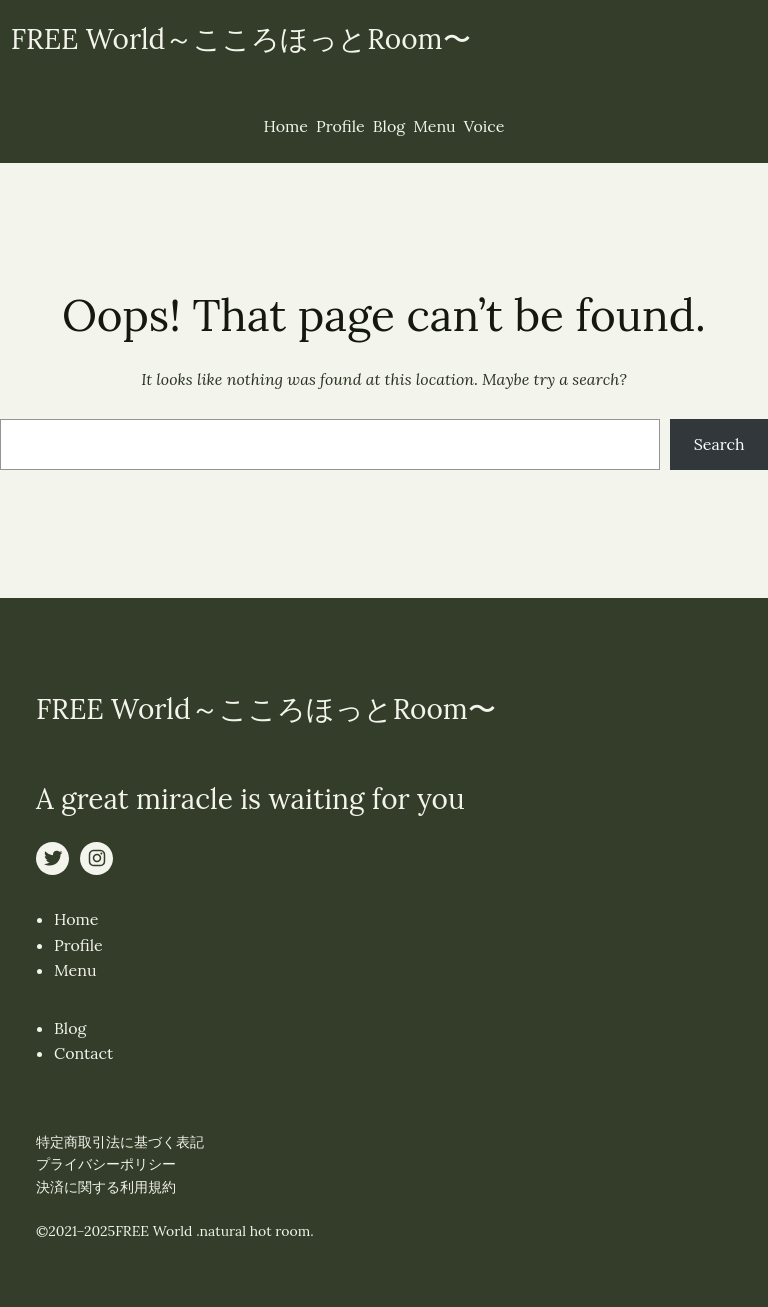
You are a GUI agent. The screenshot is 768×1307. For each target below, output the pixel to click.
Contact (83, 1053)
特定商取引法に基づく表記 (120, 1142)
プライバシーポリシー (106, 1164)
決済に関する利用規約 (106, 1187)
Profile (78, 945)
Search (719, 444)
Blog (70, 1028)
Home (76, 919)
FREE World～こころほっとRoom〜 (241, 39)
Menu (75, 970)
